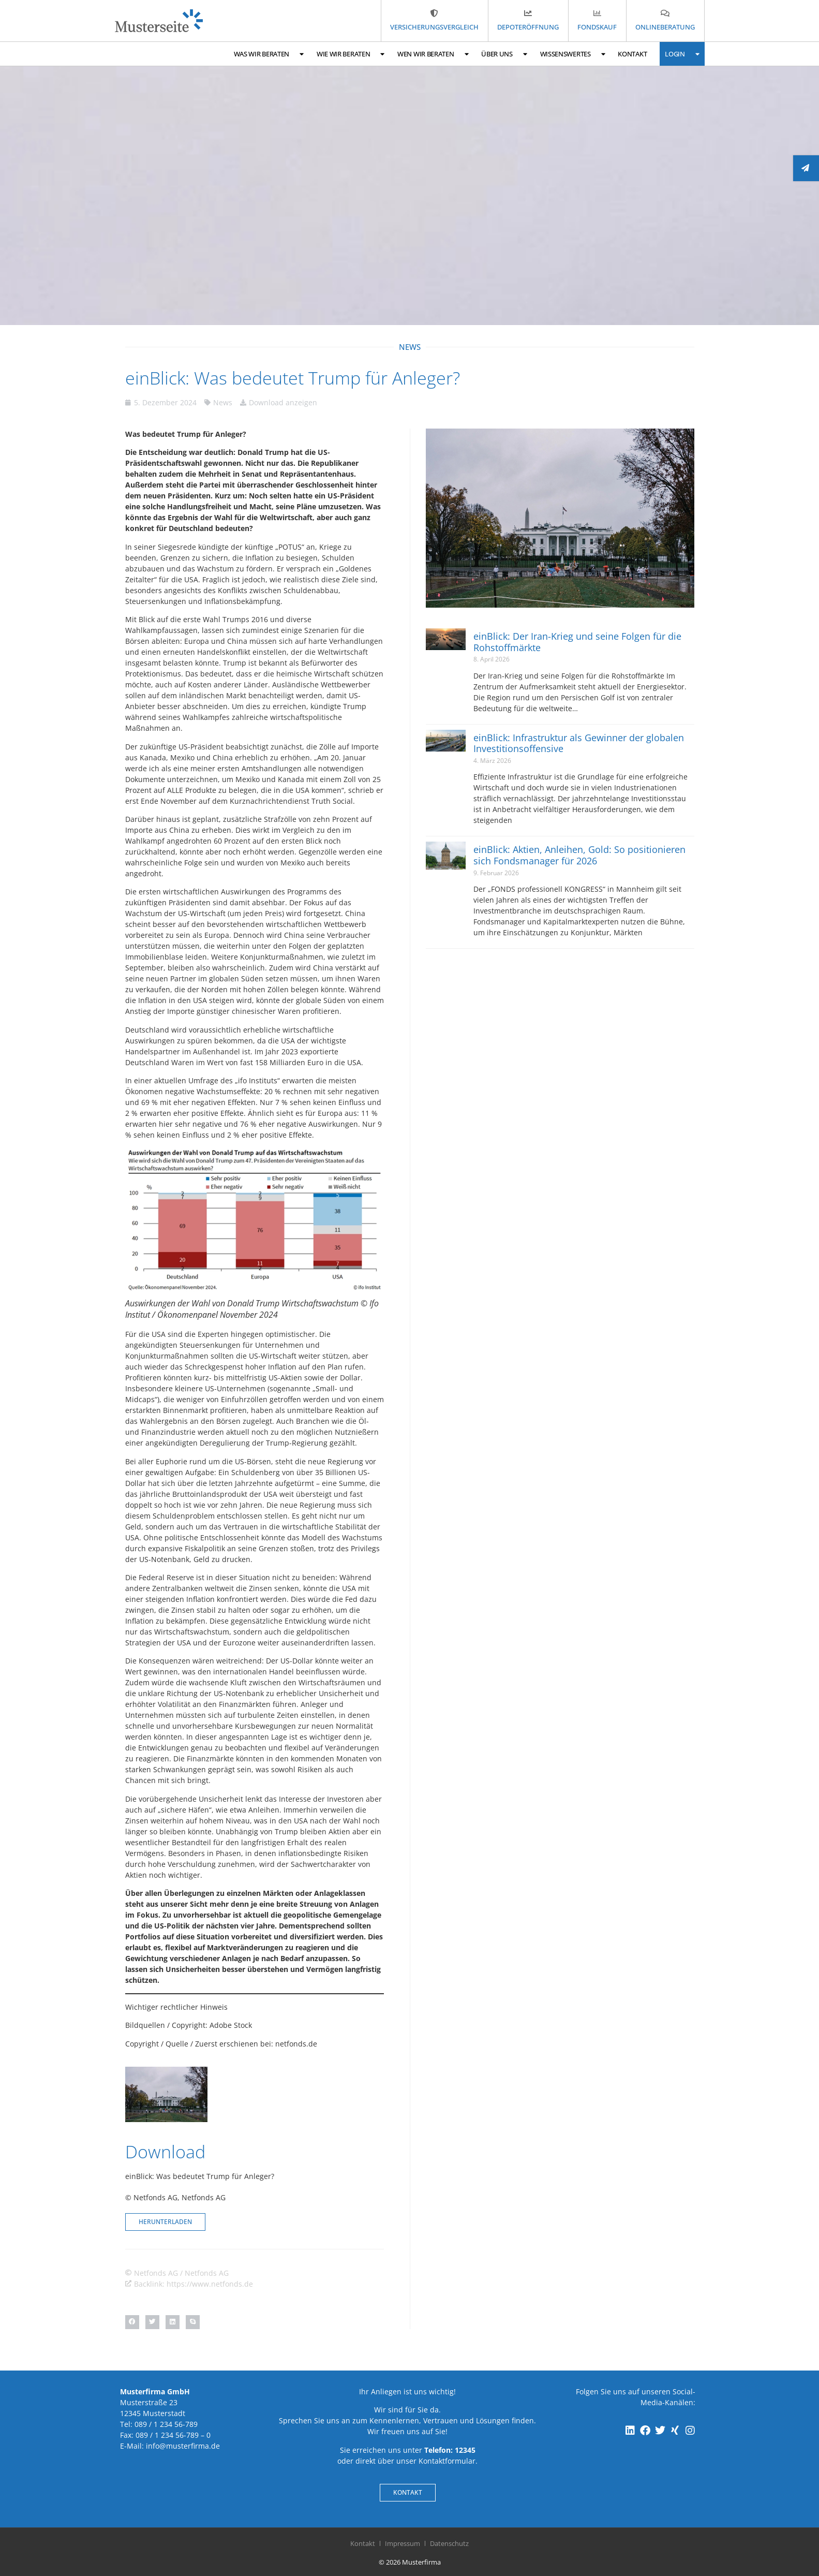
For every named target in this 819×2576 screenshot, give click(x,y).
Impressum (402, 2543)
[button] (132, 2322)
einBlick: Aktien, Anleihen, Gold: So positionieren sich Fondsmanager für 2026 (579, 855)
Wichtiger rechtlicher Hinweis (176, 2007)
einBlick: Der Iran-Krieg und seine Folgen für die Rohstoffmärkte (577, 642)
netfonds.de (296, 2044)
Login (682, 54)
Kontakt (632, 53)
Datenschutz (449, 2543)
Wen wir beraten (432, 54)
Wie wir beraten (350, 54)
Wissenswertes (572, 54)
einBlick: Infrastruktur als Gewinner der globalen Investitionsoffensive (578, 743)
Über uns (504, 54)
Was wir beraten (269, 54)
